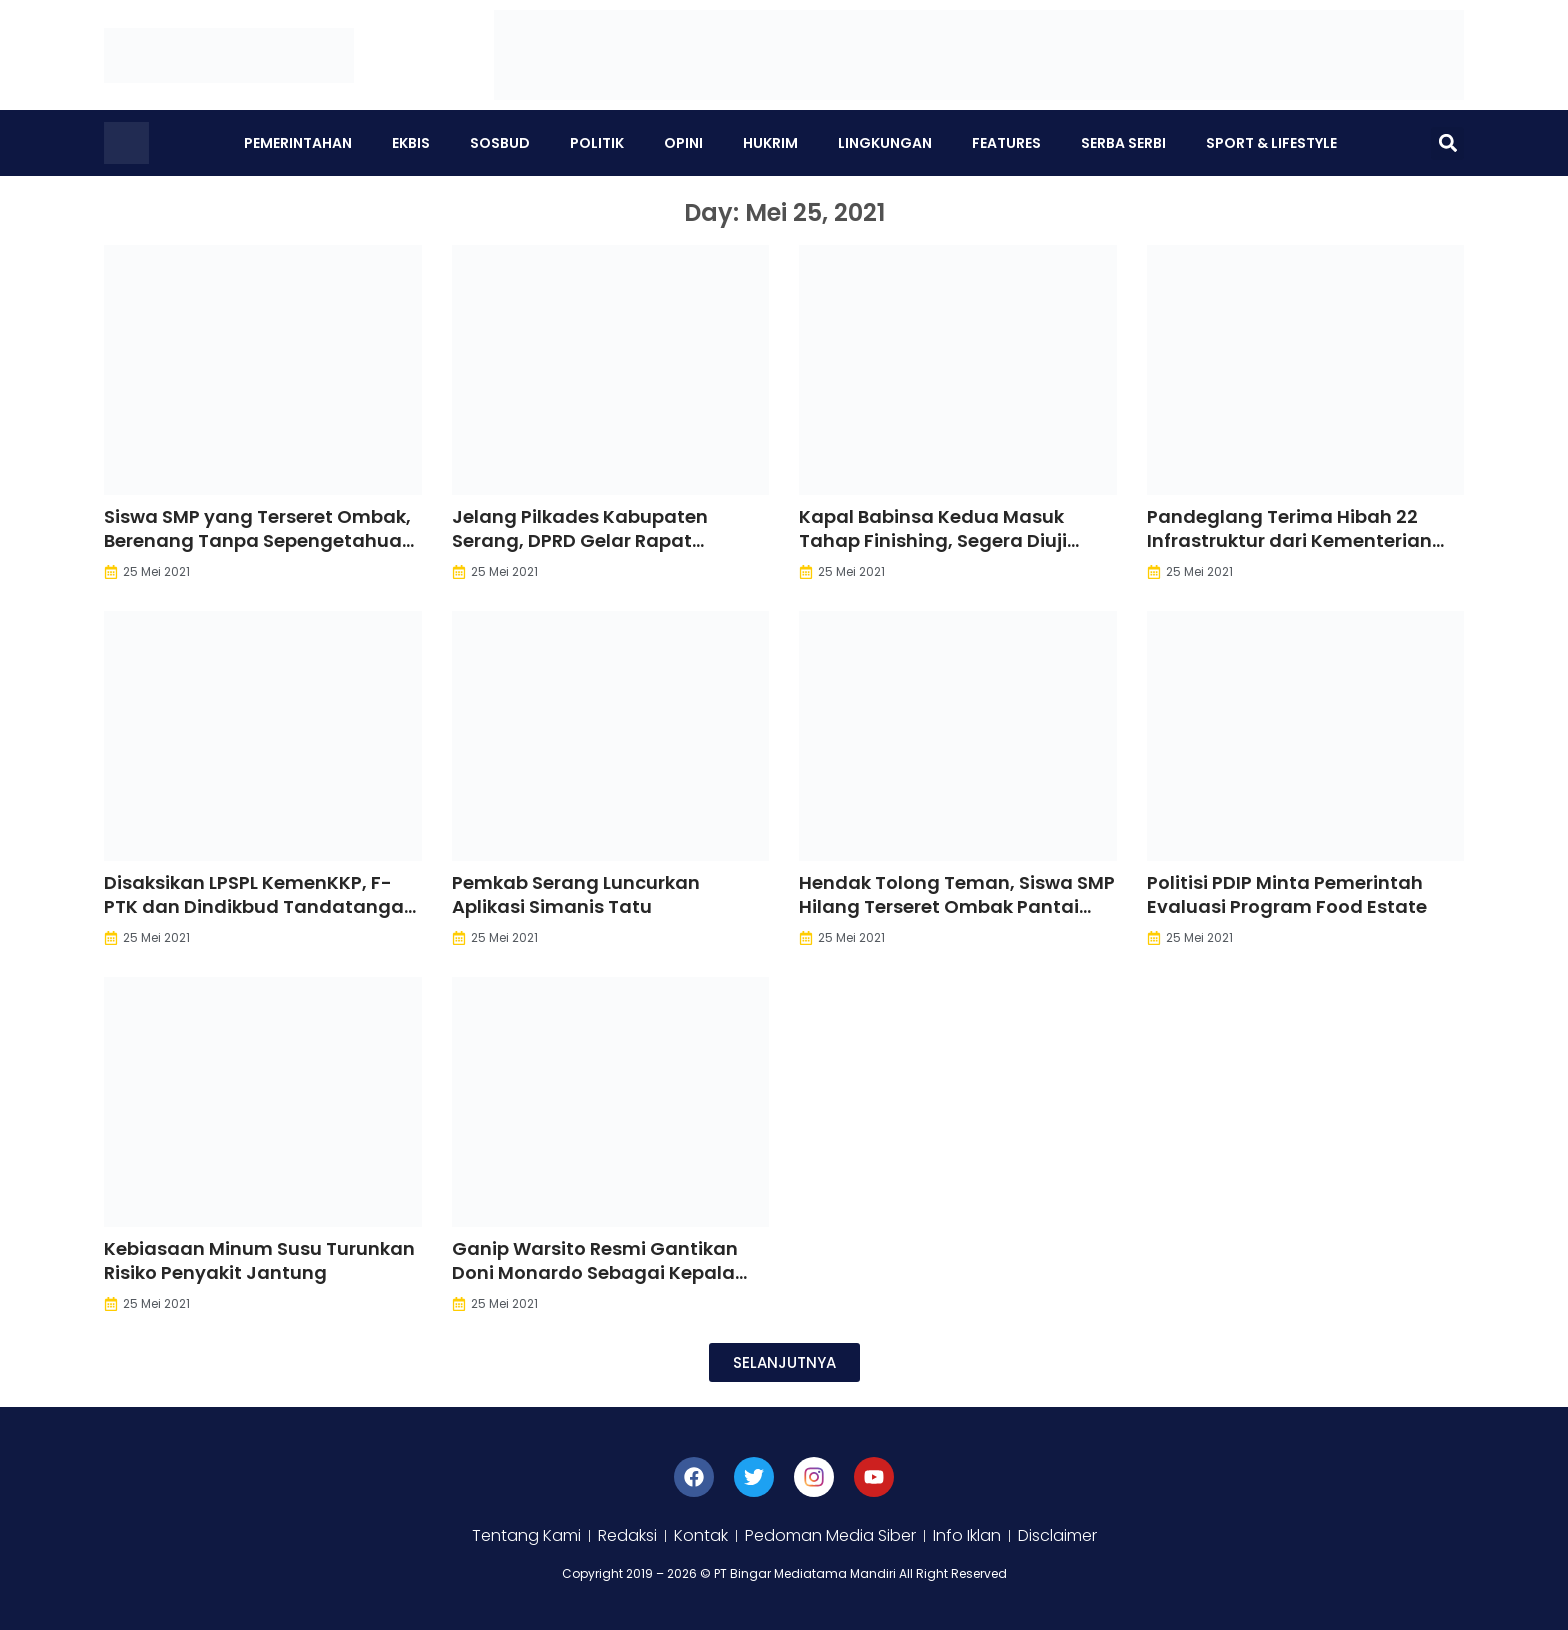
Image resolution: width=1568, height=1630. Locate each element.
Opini (683, 143)
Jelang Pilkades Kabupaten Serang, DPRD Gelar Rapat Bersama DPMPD (580, 540)
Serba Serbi (1123, 143)
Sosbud (500, 143)
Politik (597, 143)
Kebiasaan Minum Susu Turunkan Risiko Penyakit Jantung (259, 1260)
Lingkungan (885, 143)
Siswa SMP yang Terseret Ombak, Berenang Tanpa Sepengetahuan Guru (259, 540)
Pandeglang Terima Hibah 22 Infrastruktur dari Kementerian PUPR (1289, 540)
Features (1006, 143)
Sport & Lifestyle (1271, 143)
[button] (1447, 143)
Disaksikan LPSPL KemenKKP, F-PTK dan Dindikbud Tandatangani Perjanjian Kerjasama (262, 906)
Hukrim (770, 143)
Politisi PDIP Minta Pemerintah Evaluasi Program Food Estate (1287, 894)
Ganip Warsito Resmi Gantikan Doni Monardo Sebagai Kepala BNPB (595, 1272)
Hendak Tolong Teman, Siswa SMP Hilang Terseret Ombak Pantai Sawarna (957, 906)
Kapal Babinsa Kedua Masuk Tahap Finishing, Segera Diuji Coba (933, 540)
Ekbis (411, 143)
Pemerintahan (298, 143)
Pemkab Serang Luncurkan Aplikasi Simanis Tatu (576, 894)
